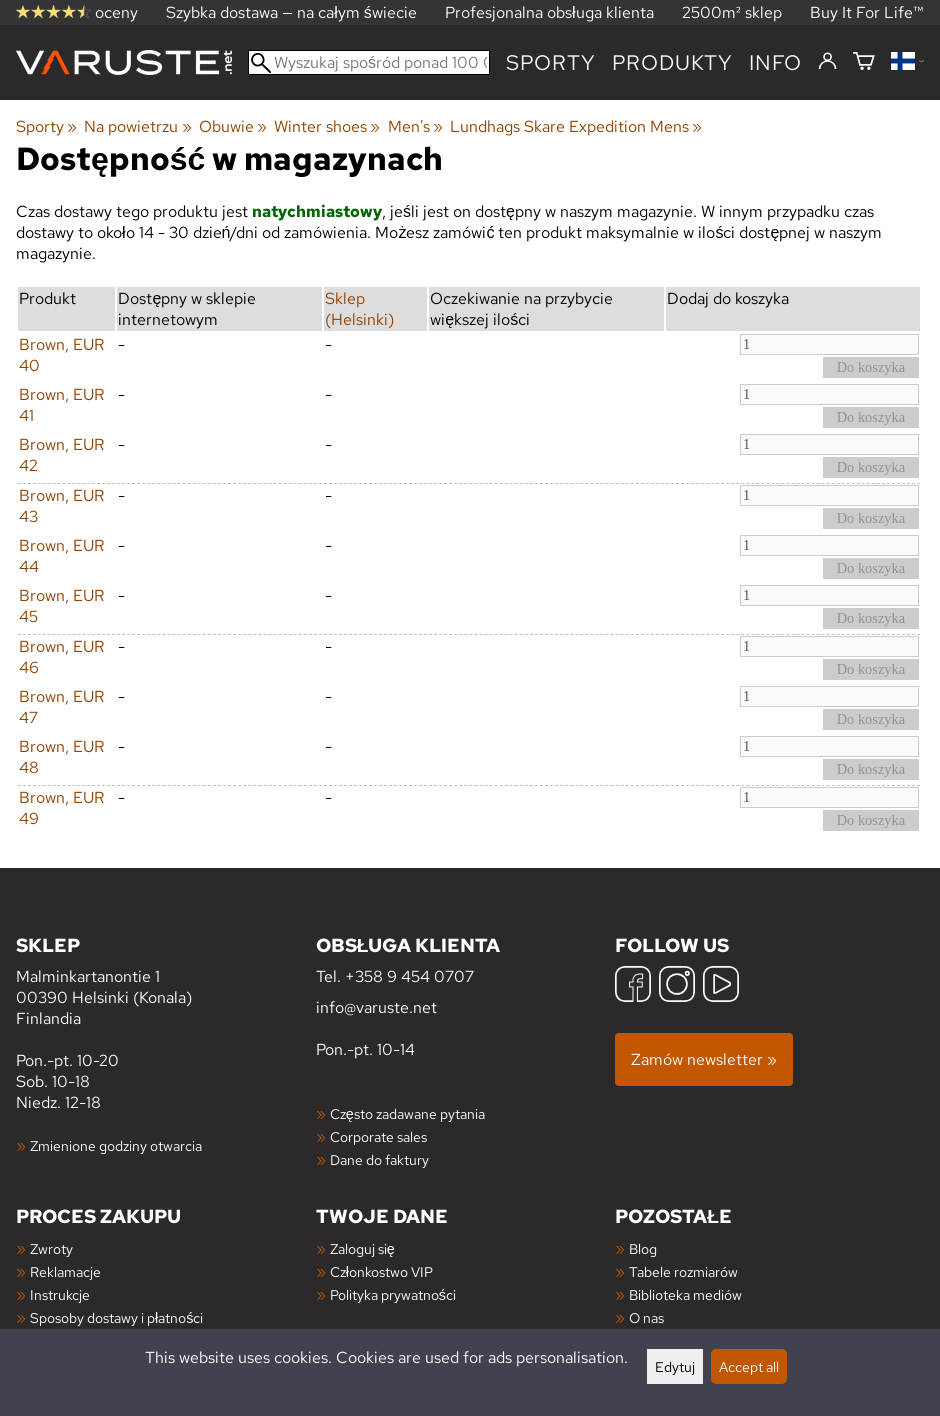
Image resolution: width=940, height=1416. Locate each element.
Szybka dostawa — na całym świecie (291, 12)
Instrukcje (60, 1294)
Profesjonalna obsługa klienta (549, 12)
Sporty (551, 62)
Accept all (749, 1366)
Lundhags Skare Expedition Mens (576, 126)
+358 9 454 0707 (409, 976)
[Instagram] (677, 986)
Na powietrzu (137, 126)
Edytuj (675, 1366)
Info (775, 62)
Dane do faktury (379, 1159)
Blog (643, 1248)
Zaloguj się (362, 1248)
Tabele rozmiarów (683, 1271)
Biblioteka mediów (685, 1294)
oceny (77, 12)
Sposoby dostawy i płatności (116, 1317)
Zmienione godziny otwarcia (116, 1145)
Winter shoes (327, 126)
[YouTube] (721, 986)
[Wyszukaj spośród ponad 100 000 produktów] (369, 62)
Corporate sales (378, 1136)
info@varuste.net (376, 1007)
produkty (672, 62)
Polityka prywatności (393, 1294)
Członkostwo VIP (381, 1271)
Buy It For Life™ (867, 12)
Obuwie (233, 126)
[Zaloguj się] (827, 62)
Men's (415, 126)
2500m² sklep (732, 12)
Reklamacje (65, 1271)
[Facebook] (633, 986)
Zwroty (51, 1248)
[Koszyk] (864, 62)
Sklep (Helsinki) (359, 309)
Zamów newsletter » (704, 1059)
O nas (646, 1317)
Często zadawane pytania (407, 1113)
